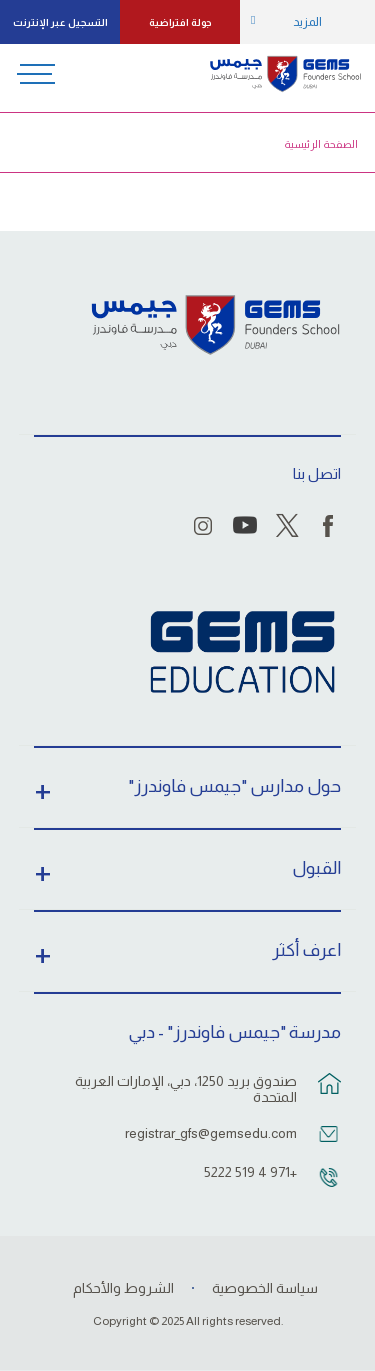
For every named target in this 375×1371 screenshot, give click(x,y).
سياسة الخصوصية (265, 1288)
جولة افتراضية (180, 22)
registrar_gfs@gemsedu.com (211, 1133)
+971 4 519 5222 (250, 1172)
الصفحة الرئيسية (321, 144)
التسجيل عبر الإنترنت (60, 22)
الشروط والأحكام (123, 1288)
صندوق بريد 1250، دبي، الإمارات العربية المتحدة (186, 1089)
